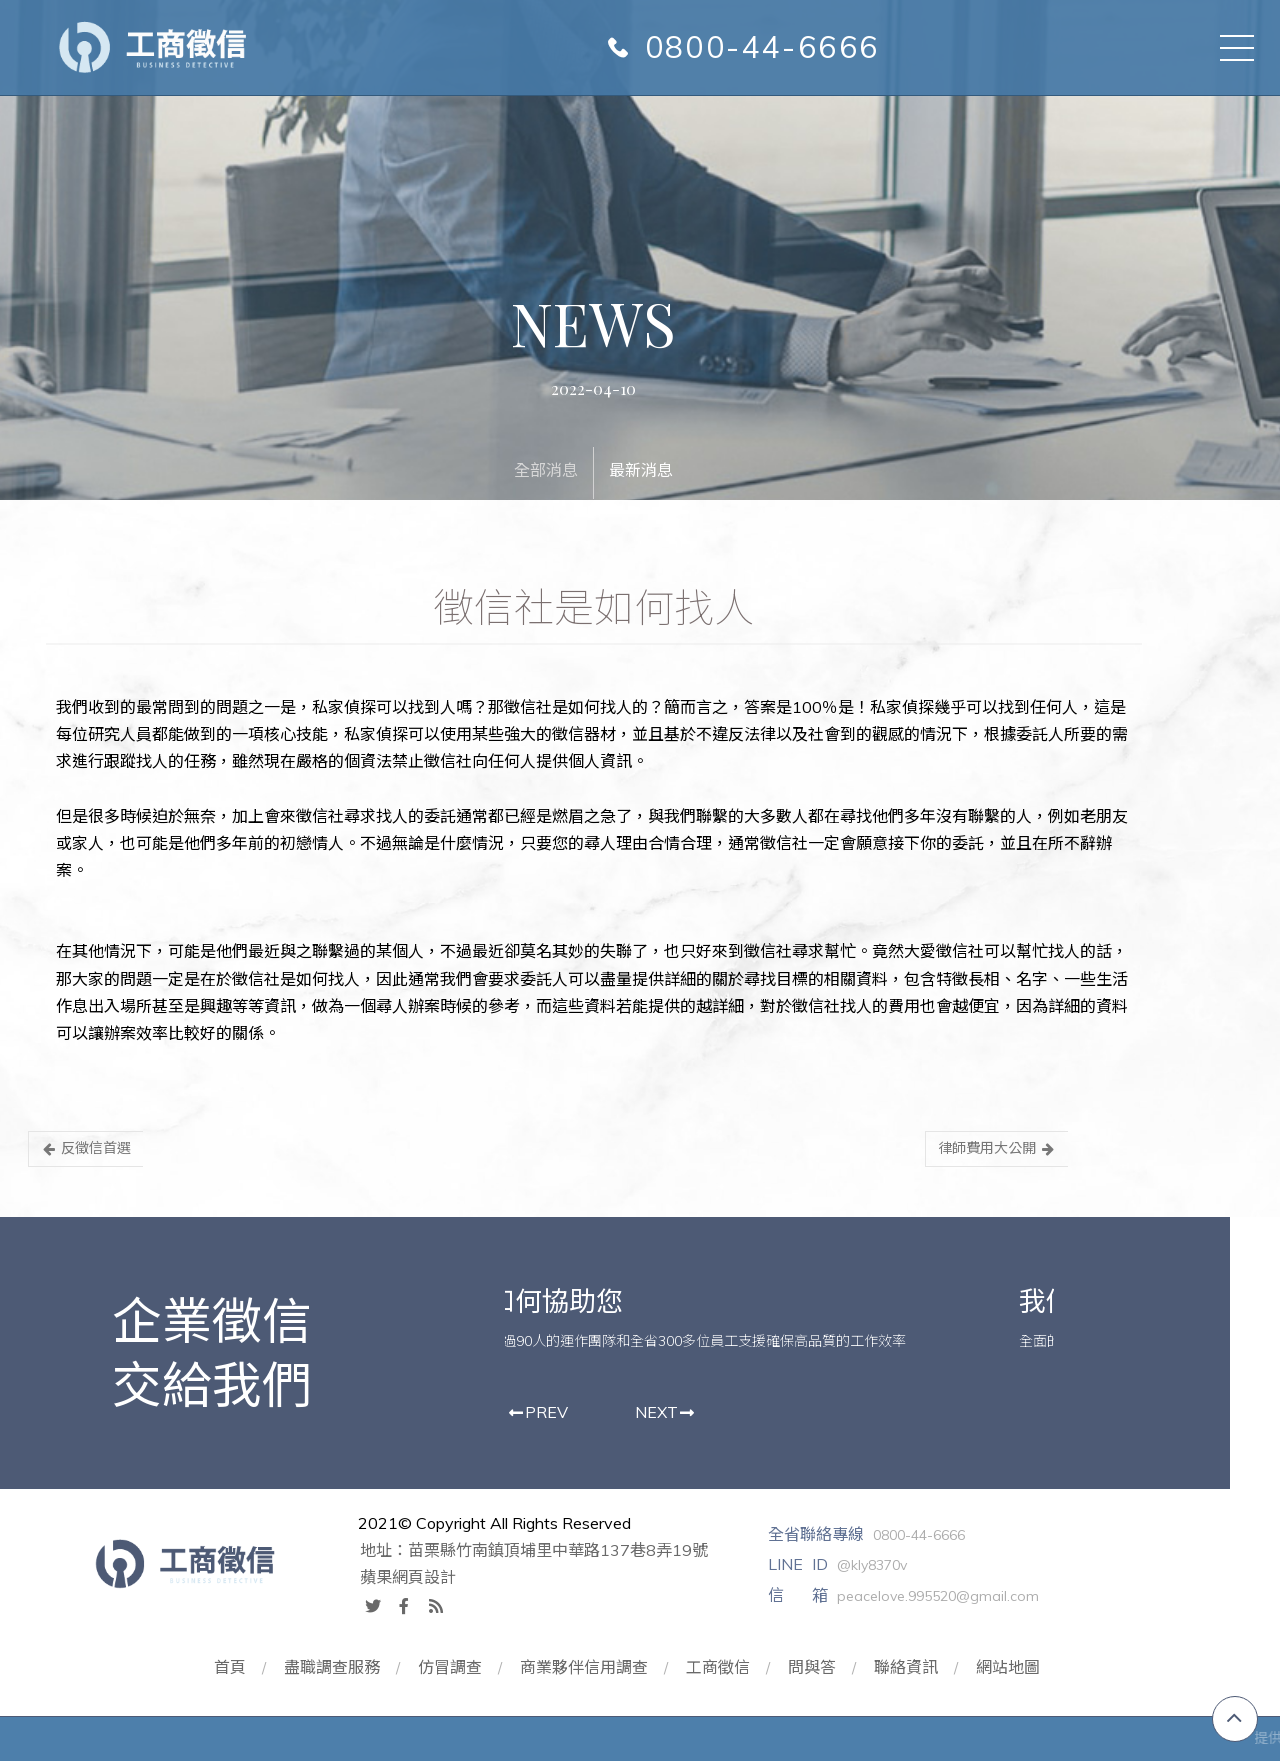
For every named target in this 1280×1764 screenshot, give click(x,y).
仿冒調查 (449, 1670)
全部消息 (545, 469)
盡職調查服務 (330, 1670)
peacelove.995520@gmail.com (932, 1599)
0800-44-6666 (763, 47)
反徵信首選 (85, 1149)
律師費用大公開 (992, 1149)
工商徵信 (719, 1670)
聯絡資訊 (909, 1670)
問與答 (814, 1670)
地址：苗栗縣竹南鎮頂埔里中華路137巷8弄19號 (525, 1553)
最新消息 (640, 469)
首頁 (227, 1670)
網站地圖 (1012, 1670)
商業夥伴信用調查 (584, 1670)
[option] (753, 1329)
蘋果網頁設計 (399, 1580)
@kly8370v (866, 1569)
